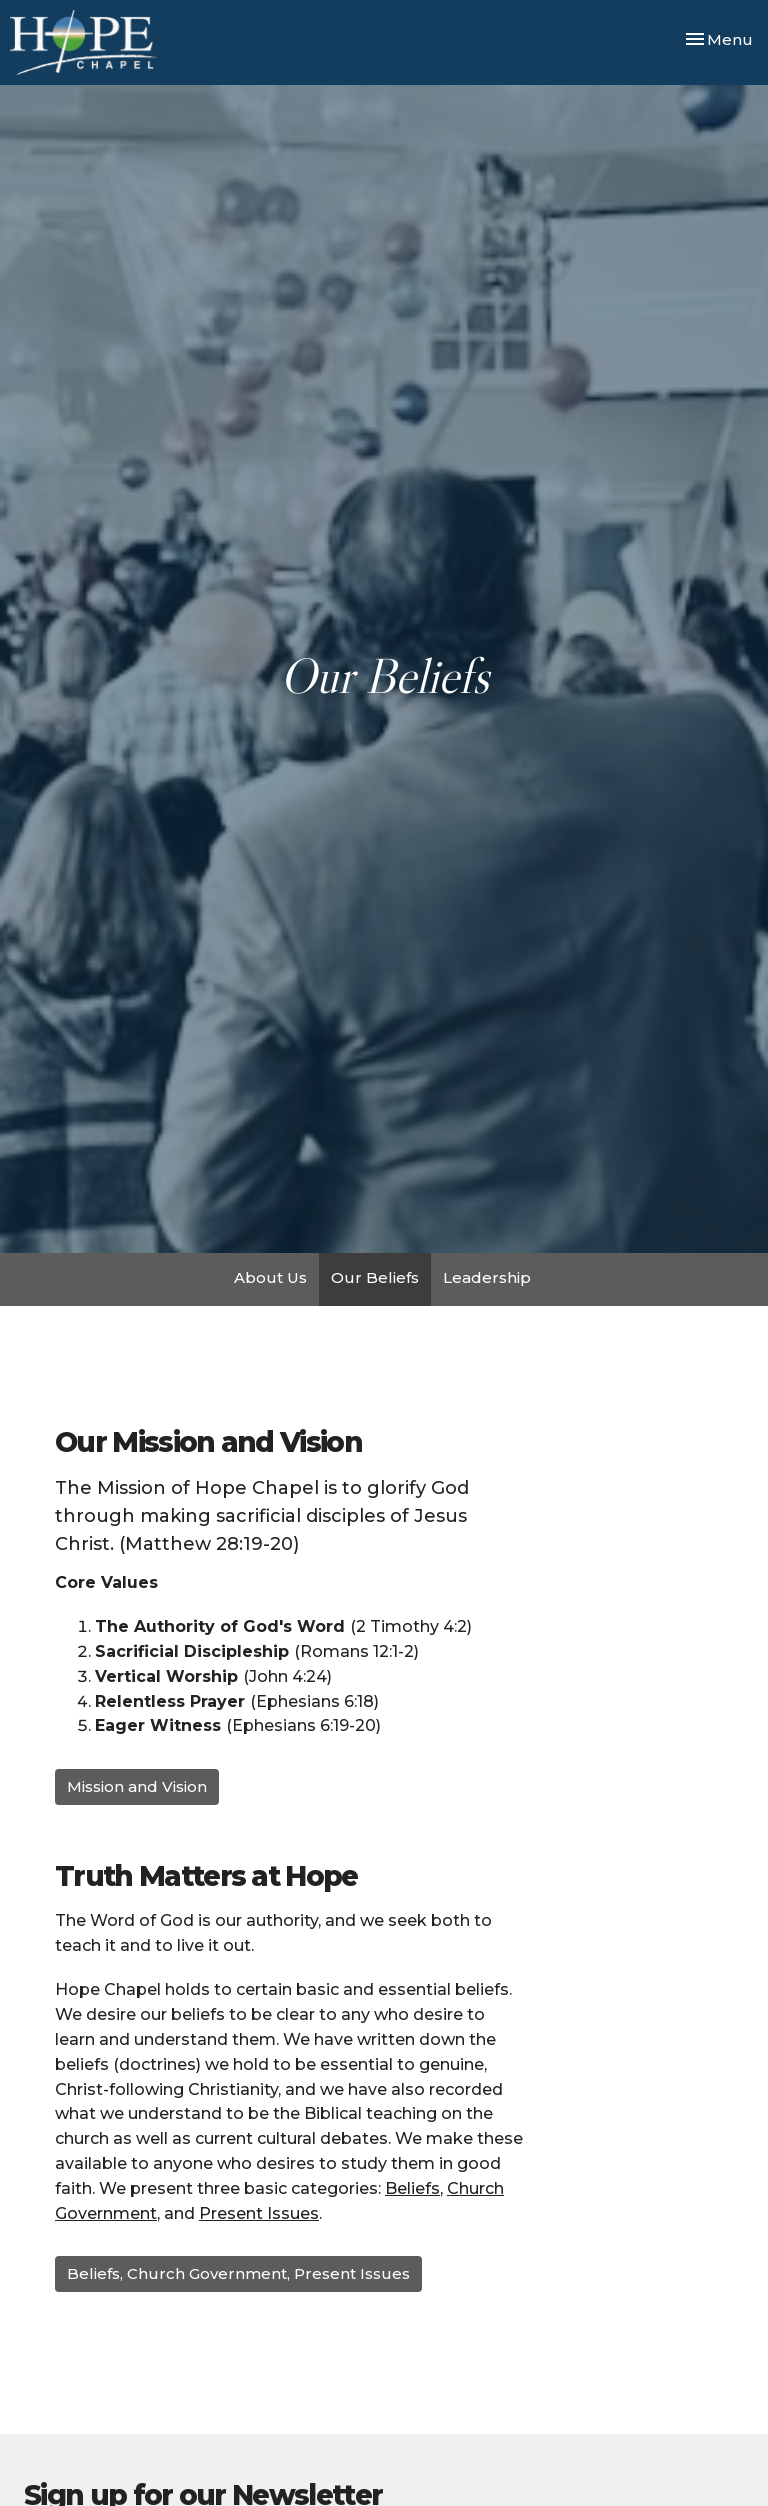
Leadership (487, 1277)
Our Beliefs (375, 1277)
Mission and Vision (137, 1786)
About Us (270, 1277)
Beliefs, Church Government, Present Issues (238, 2273)
